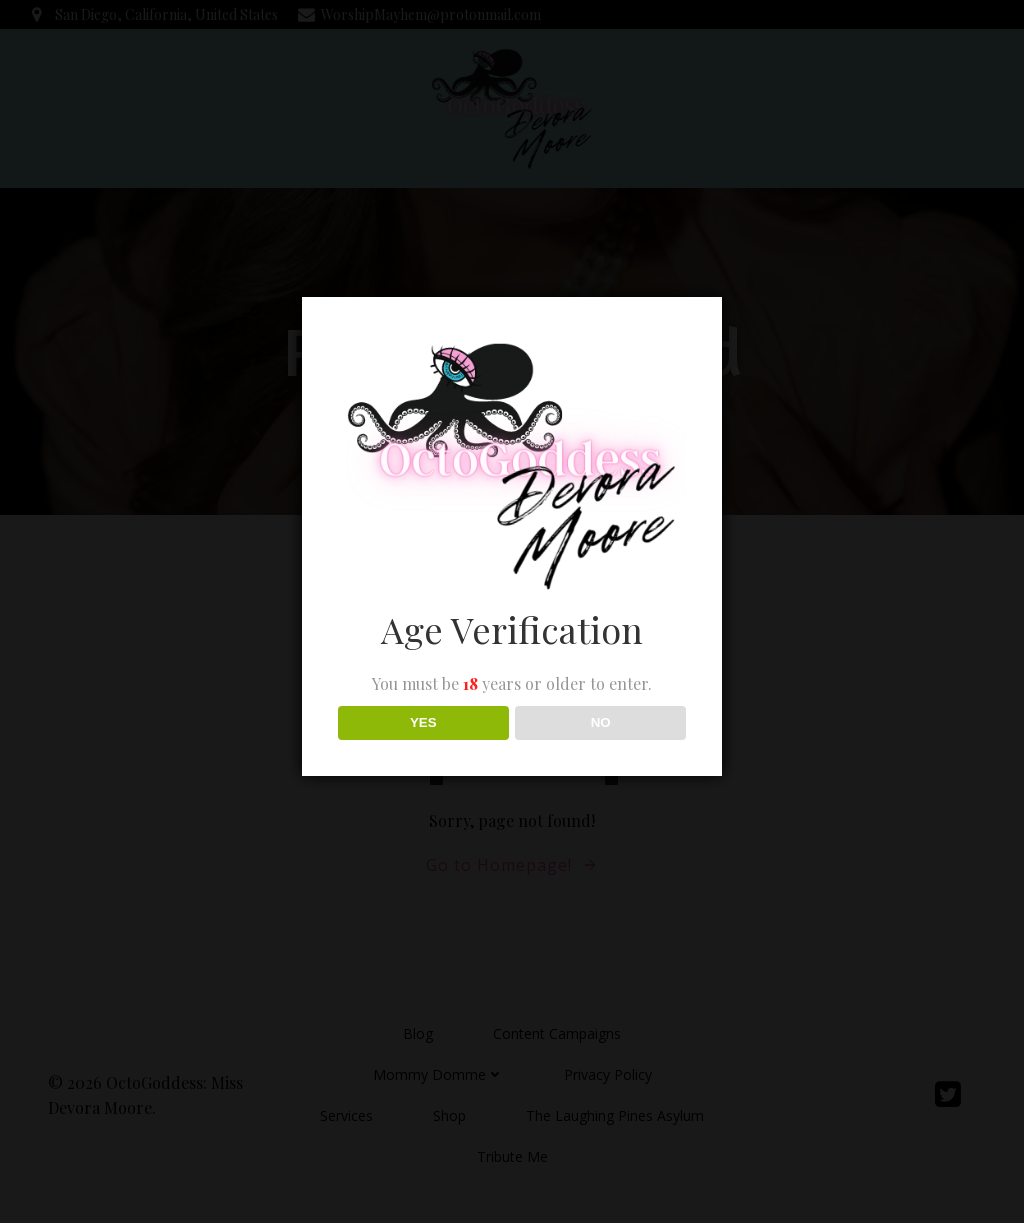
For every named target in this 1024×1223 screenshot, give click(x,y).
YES (423, 722)
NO (601, 722)
